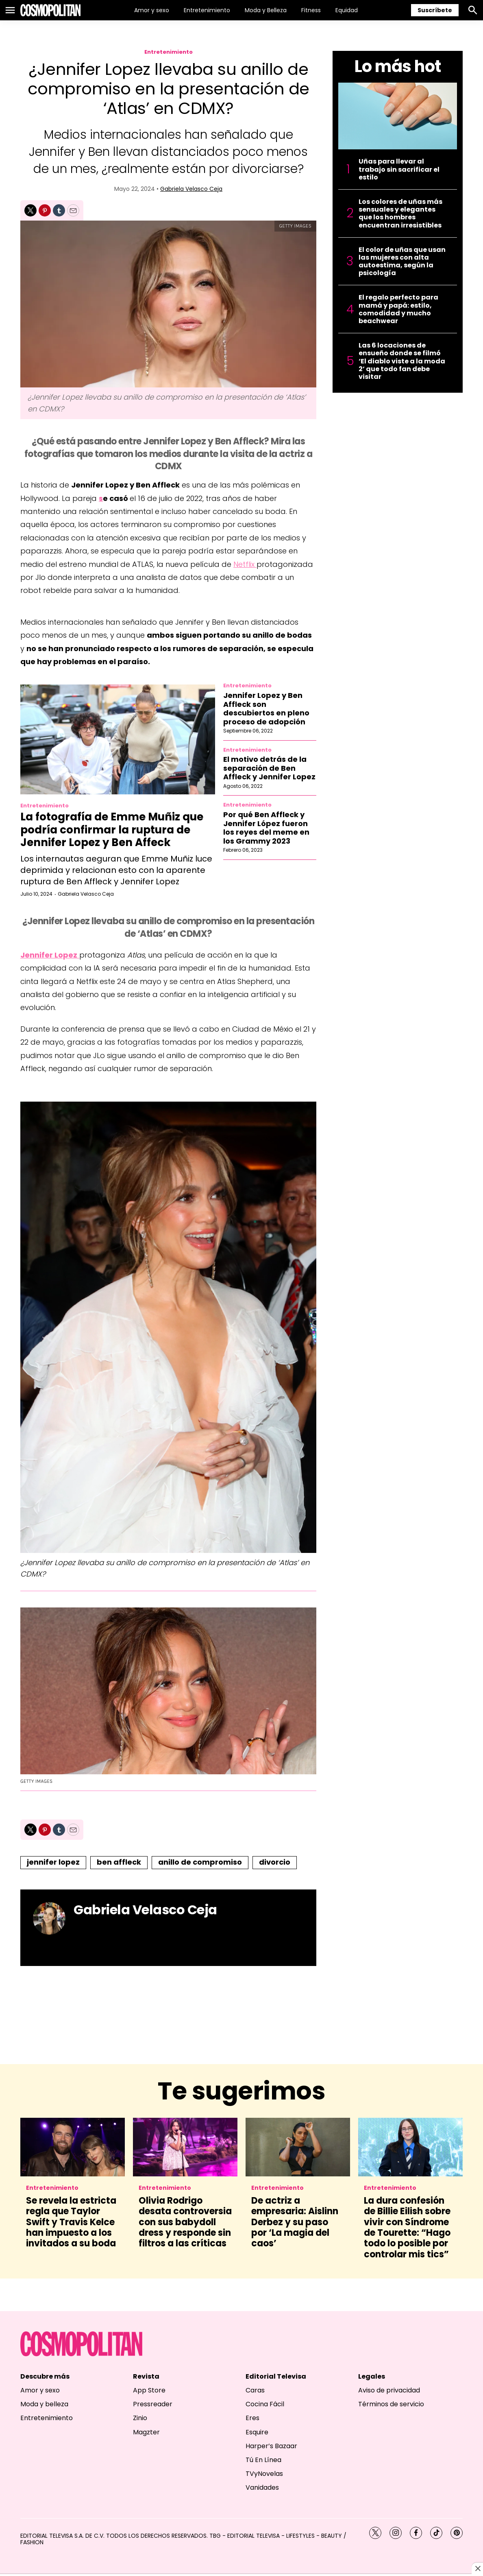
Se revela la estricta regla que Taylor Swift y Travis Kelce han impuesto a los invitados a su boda (71, 2222)
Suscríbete (435, 10)
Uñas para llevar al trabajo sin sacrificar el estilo (399, 169)
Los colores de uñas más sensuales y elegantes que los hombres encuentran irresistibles (400, 213)
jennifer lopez (53, 1862)
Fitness (311, 10)
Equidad (346, 10)
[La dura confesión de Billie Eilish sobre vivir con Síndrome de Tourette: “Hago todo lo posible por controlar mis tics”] (410, 2147)
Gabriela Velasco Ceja (191, 189)
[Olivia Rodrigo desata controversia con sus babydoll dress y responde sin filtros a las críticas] (185, 2147)
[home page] (50, 10)
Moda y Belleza (266, 10)
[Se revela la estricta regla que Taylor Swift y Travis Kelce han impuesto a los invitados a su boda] (72, 2147)
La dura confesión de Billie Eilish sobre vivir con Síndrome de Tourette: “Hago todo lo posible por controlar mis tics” (407, 2227)
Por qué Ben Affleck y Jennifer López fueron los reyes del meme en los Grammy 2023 (266, 827)
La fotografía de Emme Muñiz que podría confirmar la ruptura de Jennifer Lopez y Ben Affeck (111, 829)
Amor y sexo (151, 10)
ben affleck (119, 1862)
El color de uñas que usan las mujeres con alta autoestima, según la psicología (402, 261)
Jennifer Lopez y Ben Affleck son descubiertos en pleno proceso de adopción (266, 708)
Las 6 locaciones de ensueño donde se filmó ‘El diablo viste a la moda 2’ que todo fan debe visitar (402, 360)
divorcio (274, 1862)
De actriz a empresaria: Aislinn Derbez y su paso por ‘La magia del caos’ (294, 2222)
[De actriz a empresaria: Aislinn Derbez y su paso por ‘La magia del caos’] (298, 2147)
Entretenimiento (207, 10)
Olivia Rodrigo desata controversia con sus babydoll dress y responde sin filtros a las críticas (185, 2222)
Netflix (245, 564)
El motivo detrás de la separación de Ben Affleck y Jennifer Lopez (269, 768)
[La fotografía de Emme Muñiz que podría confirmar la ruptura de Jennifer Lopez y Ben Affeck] (117, 739)
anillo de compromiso (200, 1862)
